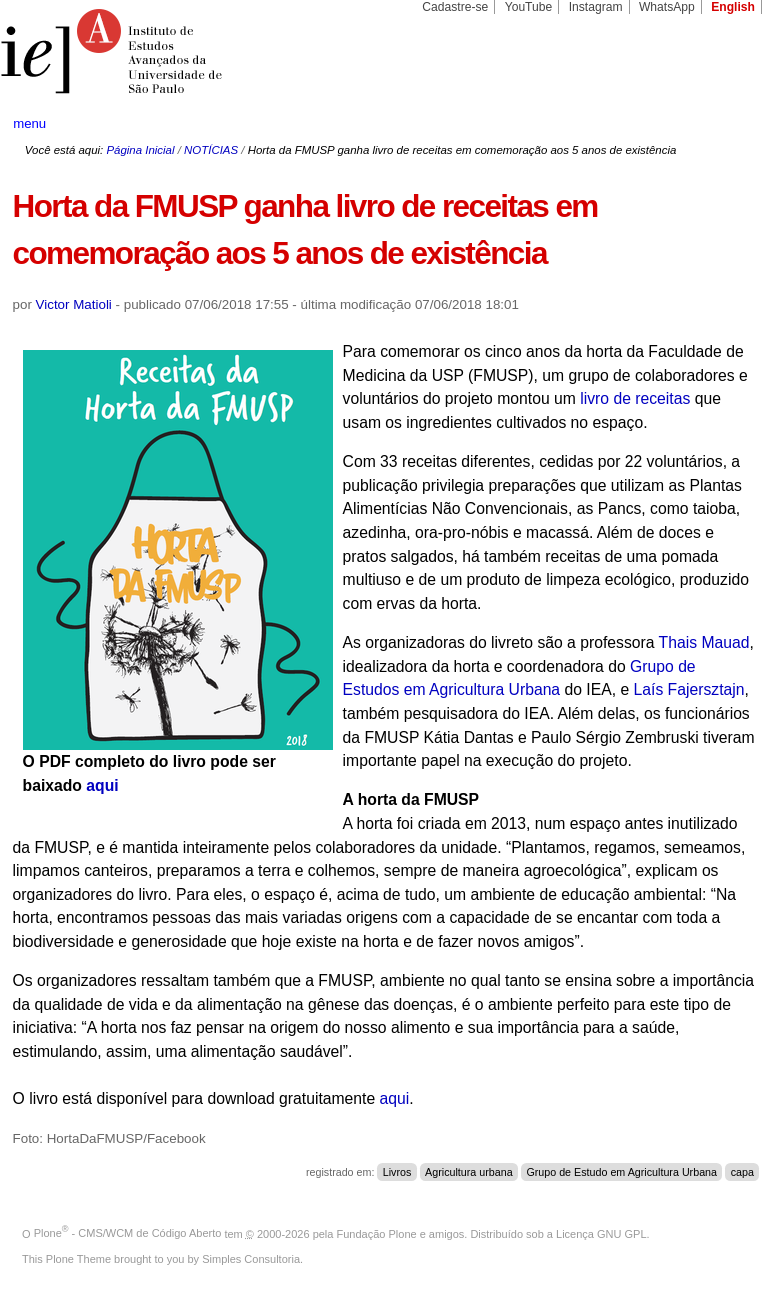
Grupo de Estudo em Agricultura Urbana (621, 1172)
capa (742, 1172)
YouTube (529, 7)
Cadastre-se (455, 7)
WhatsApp (667, 7)
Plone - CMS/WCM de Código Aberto (128, 1233)
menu (29, 123)
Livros (397, 1172)
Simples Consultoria (251, 1259)
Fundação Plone (377, 1233)
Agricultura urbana (469, 1172)
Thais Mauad (704, 642)
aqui (102, 785)
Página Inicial (140, 150)
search (714, 124)
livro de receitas (635, 398)
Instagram (596, 7)
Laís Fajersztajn (689, 689)
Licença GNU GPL (601, 1233)
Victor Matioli (74, 304)
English (733, 7)
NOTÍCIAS (211, 150)
